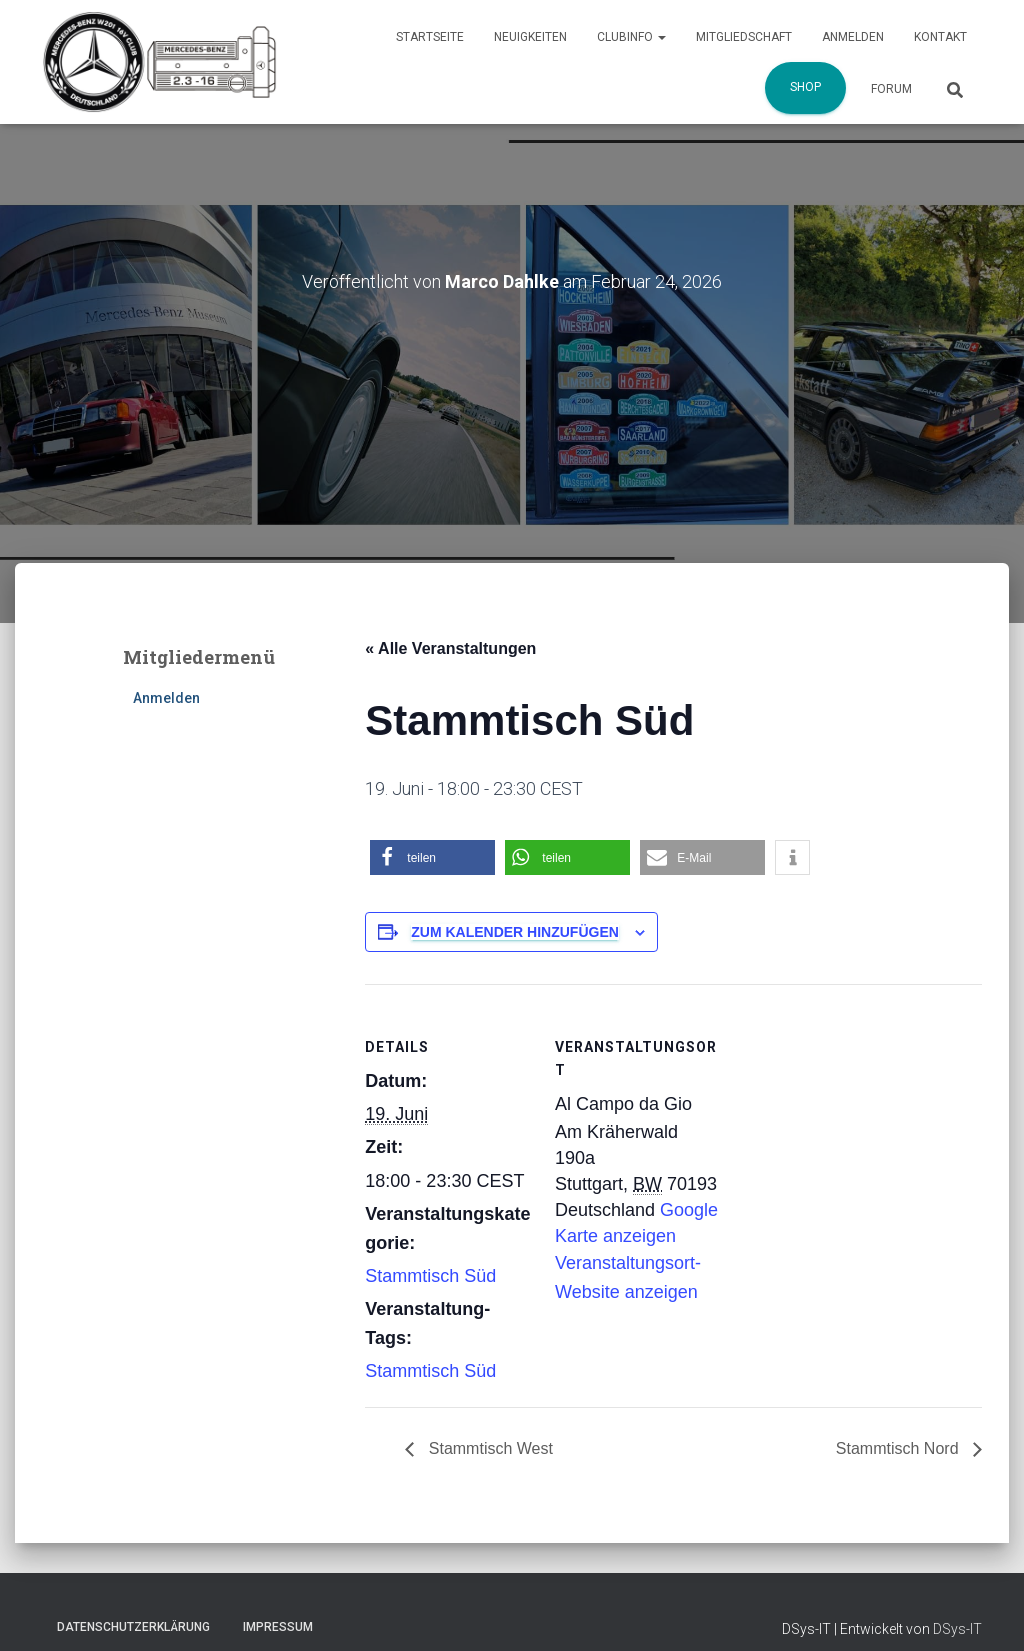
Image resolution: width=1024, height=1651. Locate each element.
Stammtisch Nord (899, 1448)
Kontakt (940, 37)
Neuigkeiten (530, 37)
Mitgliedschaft (744, 37)
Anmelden (853, 37)
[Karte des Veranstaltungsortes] (852, 1122)
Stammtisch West (488, 1448)
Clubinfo (631, 37)
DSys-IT (957, 1629)
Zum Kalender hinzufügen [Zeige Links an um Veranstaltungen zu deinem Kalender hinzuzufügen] (515, 932)
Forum (891, 89)
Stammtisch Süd (430, 1276)
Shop (805, 87)
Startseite (430, 37)
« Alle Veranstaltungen (450, 648)
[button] (432, 857)
